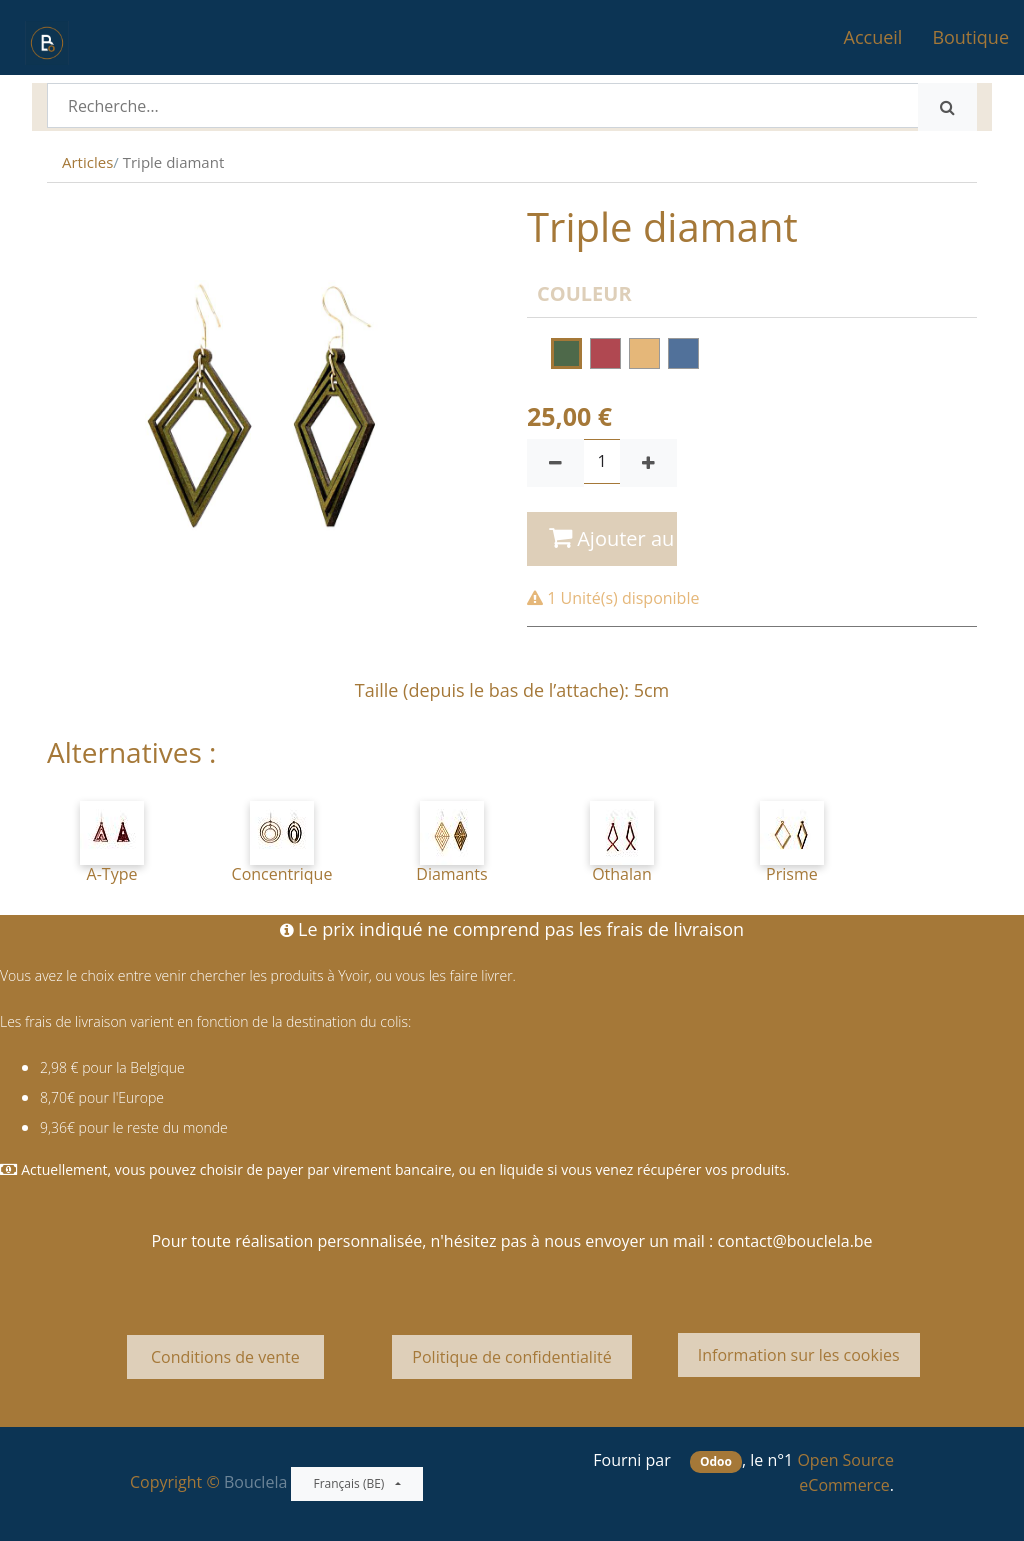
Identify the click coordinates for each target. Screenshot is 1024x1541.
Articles (87, 162)
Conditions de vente (225, 1357)
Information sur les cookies (799, 1355)
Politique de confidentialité (511, 1357)
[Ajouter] (648, 463)
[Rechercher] (947, 107)
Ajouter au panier (613, 538)
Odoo (716, 1461)
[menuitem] (873, 37)
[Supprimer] (555, 463)
